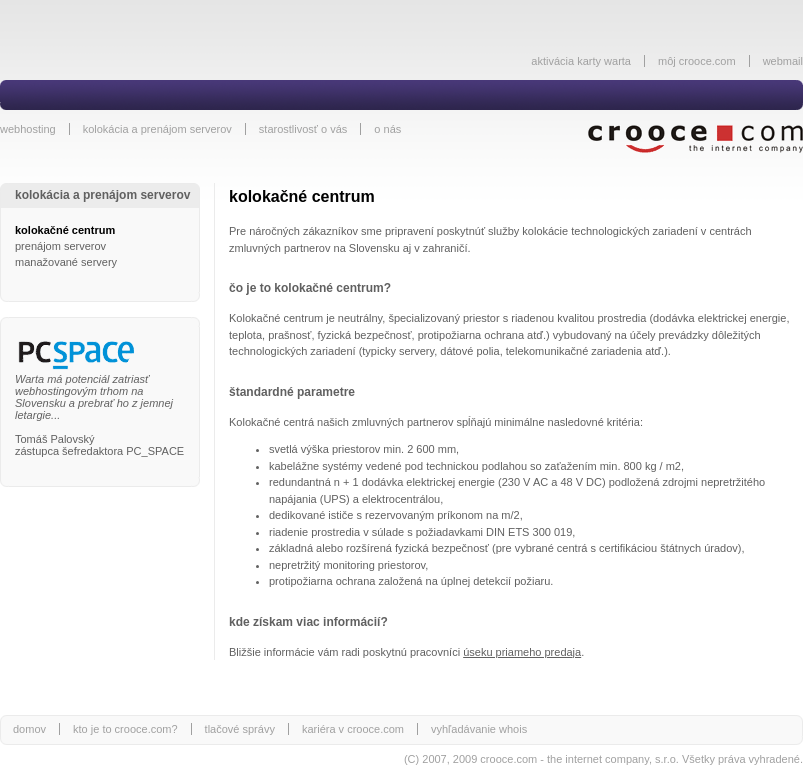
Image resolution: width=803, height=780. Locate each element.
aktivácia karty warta (581, 61)
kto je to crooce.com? (125, 729)
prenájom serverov (60, 246)
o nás (387, 129)
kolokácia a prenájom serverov (157, 129)
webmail (783, 61)
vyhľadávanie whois (479, 729)
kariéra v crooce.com (353, 729)
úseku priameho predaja (522, 652)
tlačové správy (240, 729)
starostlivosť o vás (303, 129)
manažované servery (66, 262)
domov (29, 729)
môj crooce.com (697, 61)
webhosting (28, 129)
